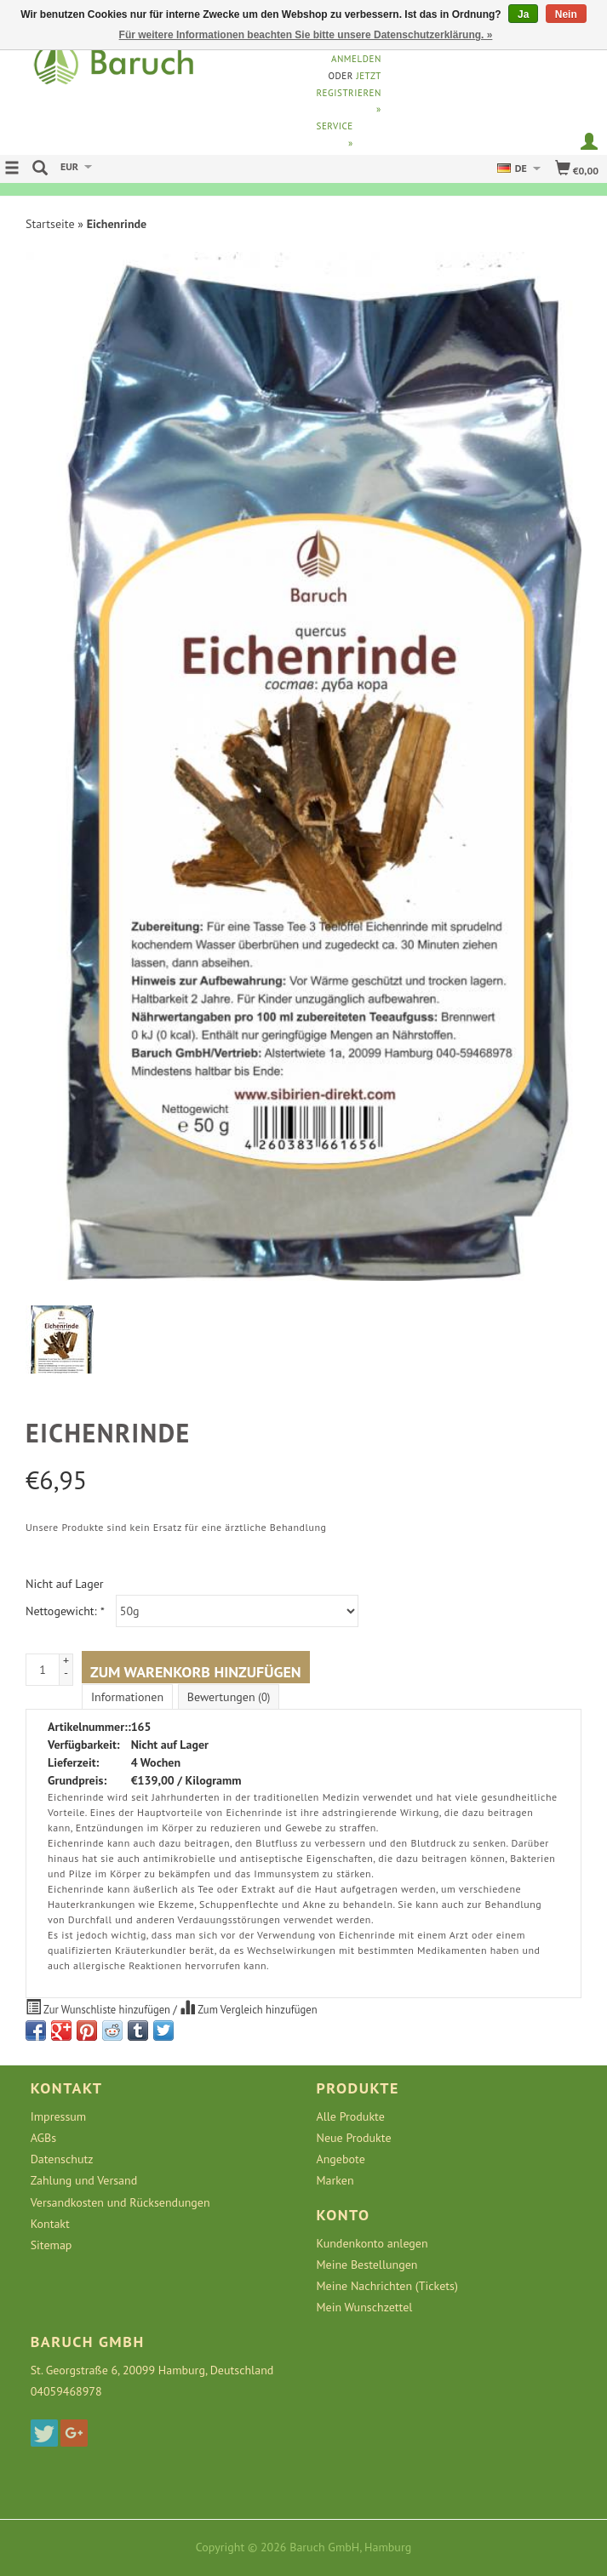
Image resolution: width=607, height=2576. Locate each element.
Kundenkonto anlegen (372, 2243)
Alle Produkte (351, 2116)
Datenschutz (62, 2159)
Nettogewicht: (65, 1611)
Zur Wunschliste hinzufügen (99, 2007)
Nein (566, 14)
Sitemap (51, 2245)
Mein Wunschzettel (365, 2307)
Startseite (50, 223)
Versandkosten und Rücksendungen (120, 2202)
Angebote (341, 2159)
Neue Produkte (354, 2137)
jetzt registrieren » (349, 93)
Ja (523, 14)
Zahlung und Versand (84, 2180)
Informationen (127, 1697)
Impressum (59, 2116)
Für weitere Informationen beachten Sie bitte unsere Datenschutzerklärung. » (306, 35)
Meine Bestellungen (367, 2264)
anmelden (356, 59)
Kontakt (50, 2223)
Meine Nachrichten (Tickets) (387, 2285)
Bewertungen (228, 1697)
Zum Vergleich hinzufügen (248, 2007)
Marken (335, 2180)
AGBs (43, 2137)
